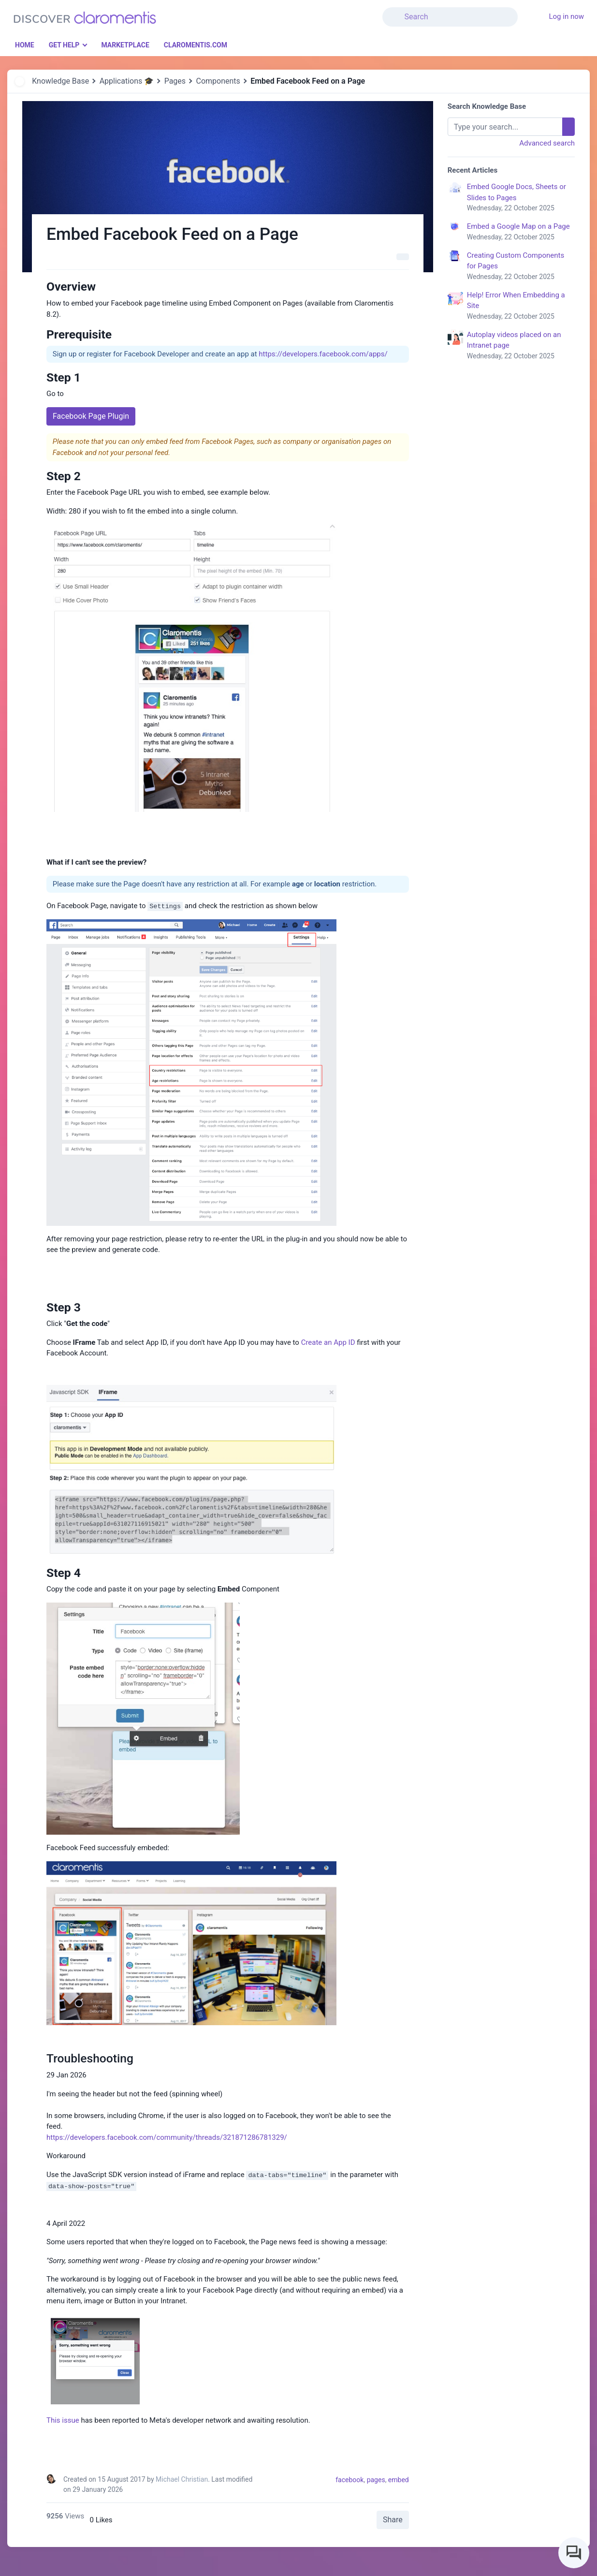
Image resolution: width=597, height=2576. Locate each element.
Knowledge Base (60, 81)
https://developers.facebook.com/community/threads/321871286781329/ (166, 2137)
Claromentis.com (195, 45)
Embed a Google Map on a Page (521, 232)
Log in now (566, 16)
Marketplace (125, 45)
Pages (175, 81)
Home (24, 45)
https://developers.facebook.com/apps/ (323, 354)
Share (393, 2519)
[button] (523, 11)
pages (376, 2480)
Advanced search (547, 143)
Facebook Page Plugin (91, 416)
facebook (349, 2480)
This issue (62, 2420)
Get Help (64, 45)
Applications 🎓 (127, 81)
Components (218, 81)
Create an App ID (328, 1342)
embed (398, 2480)
